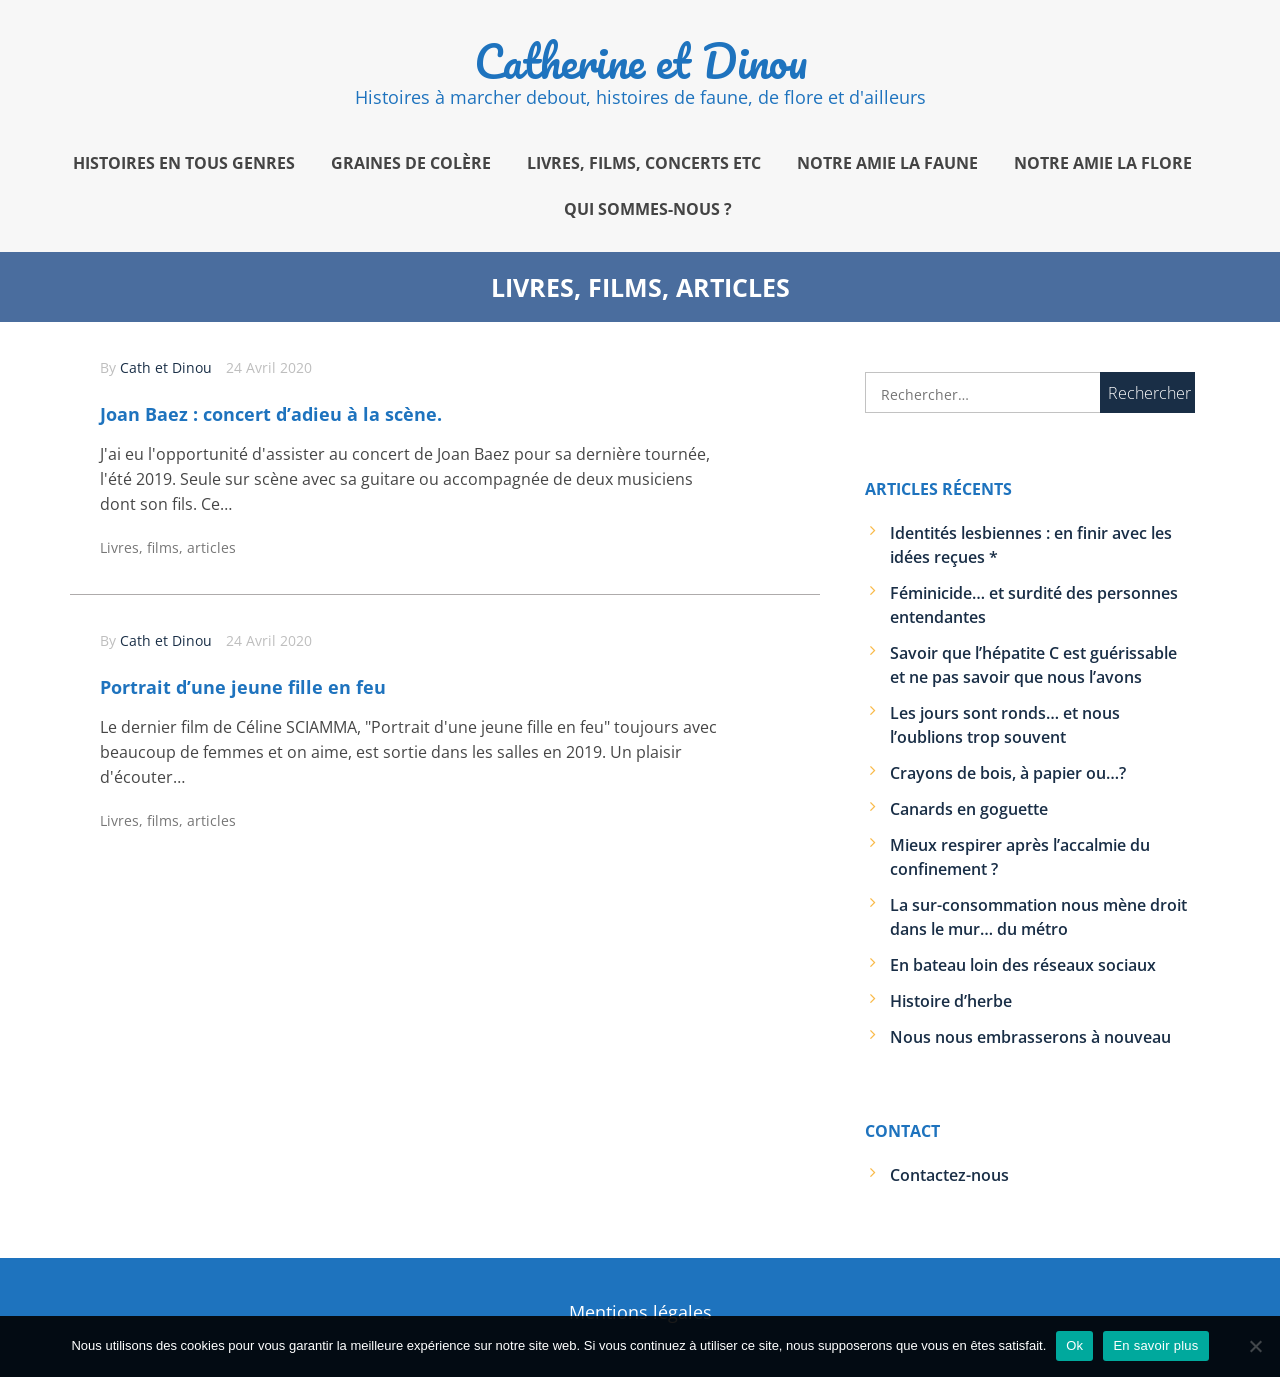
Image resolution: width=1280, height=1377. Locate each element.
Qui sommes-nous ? (648, 209)
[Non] (1255, 1346)
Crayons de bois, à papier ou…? (1008, 773)
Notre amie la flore (1103, 163)
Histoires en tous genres (184, 163)
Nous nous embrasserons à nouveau (1030, 1037)
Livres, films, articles (168, 547)
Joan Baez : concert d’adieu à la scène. (271, 414)
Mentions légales (640, 1312)
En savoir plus (1155, 1345)
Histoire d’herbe (951, 1001)
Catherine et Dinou (640, 61)
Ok (1074, 1345)
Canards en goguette (969, 809)
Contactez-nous (949, 1175)
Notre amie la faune (887, 163)
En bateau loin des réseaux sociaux (1023, 965)
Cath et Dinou (166, 367)
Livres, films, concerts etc (644, 163)
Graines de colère (411, 163)
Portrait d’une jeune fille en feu (243, 687)
